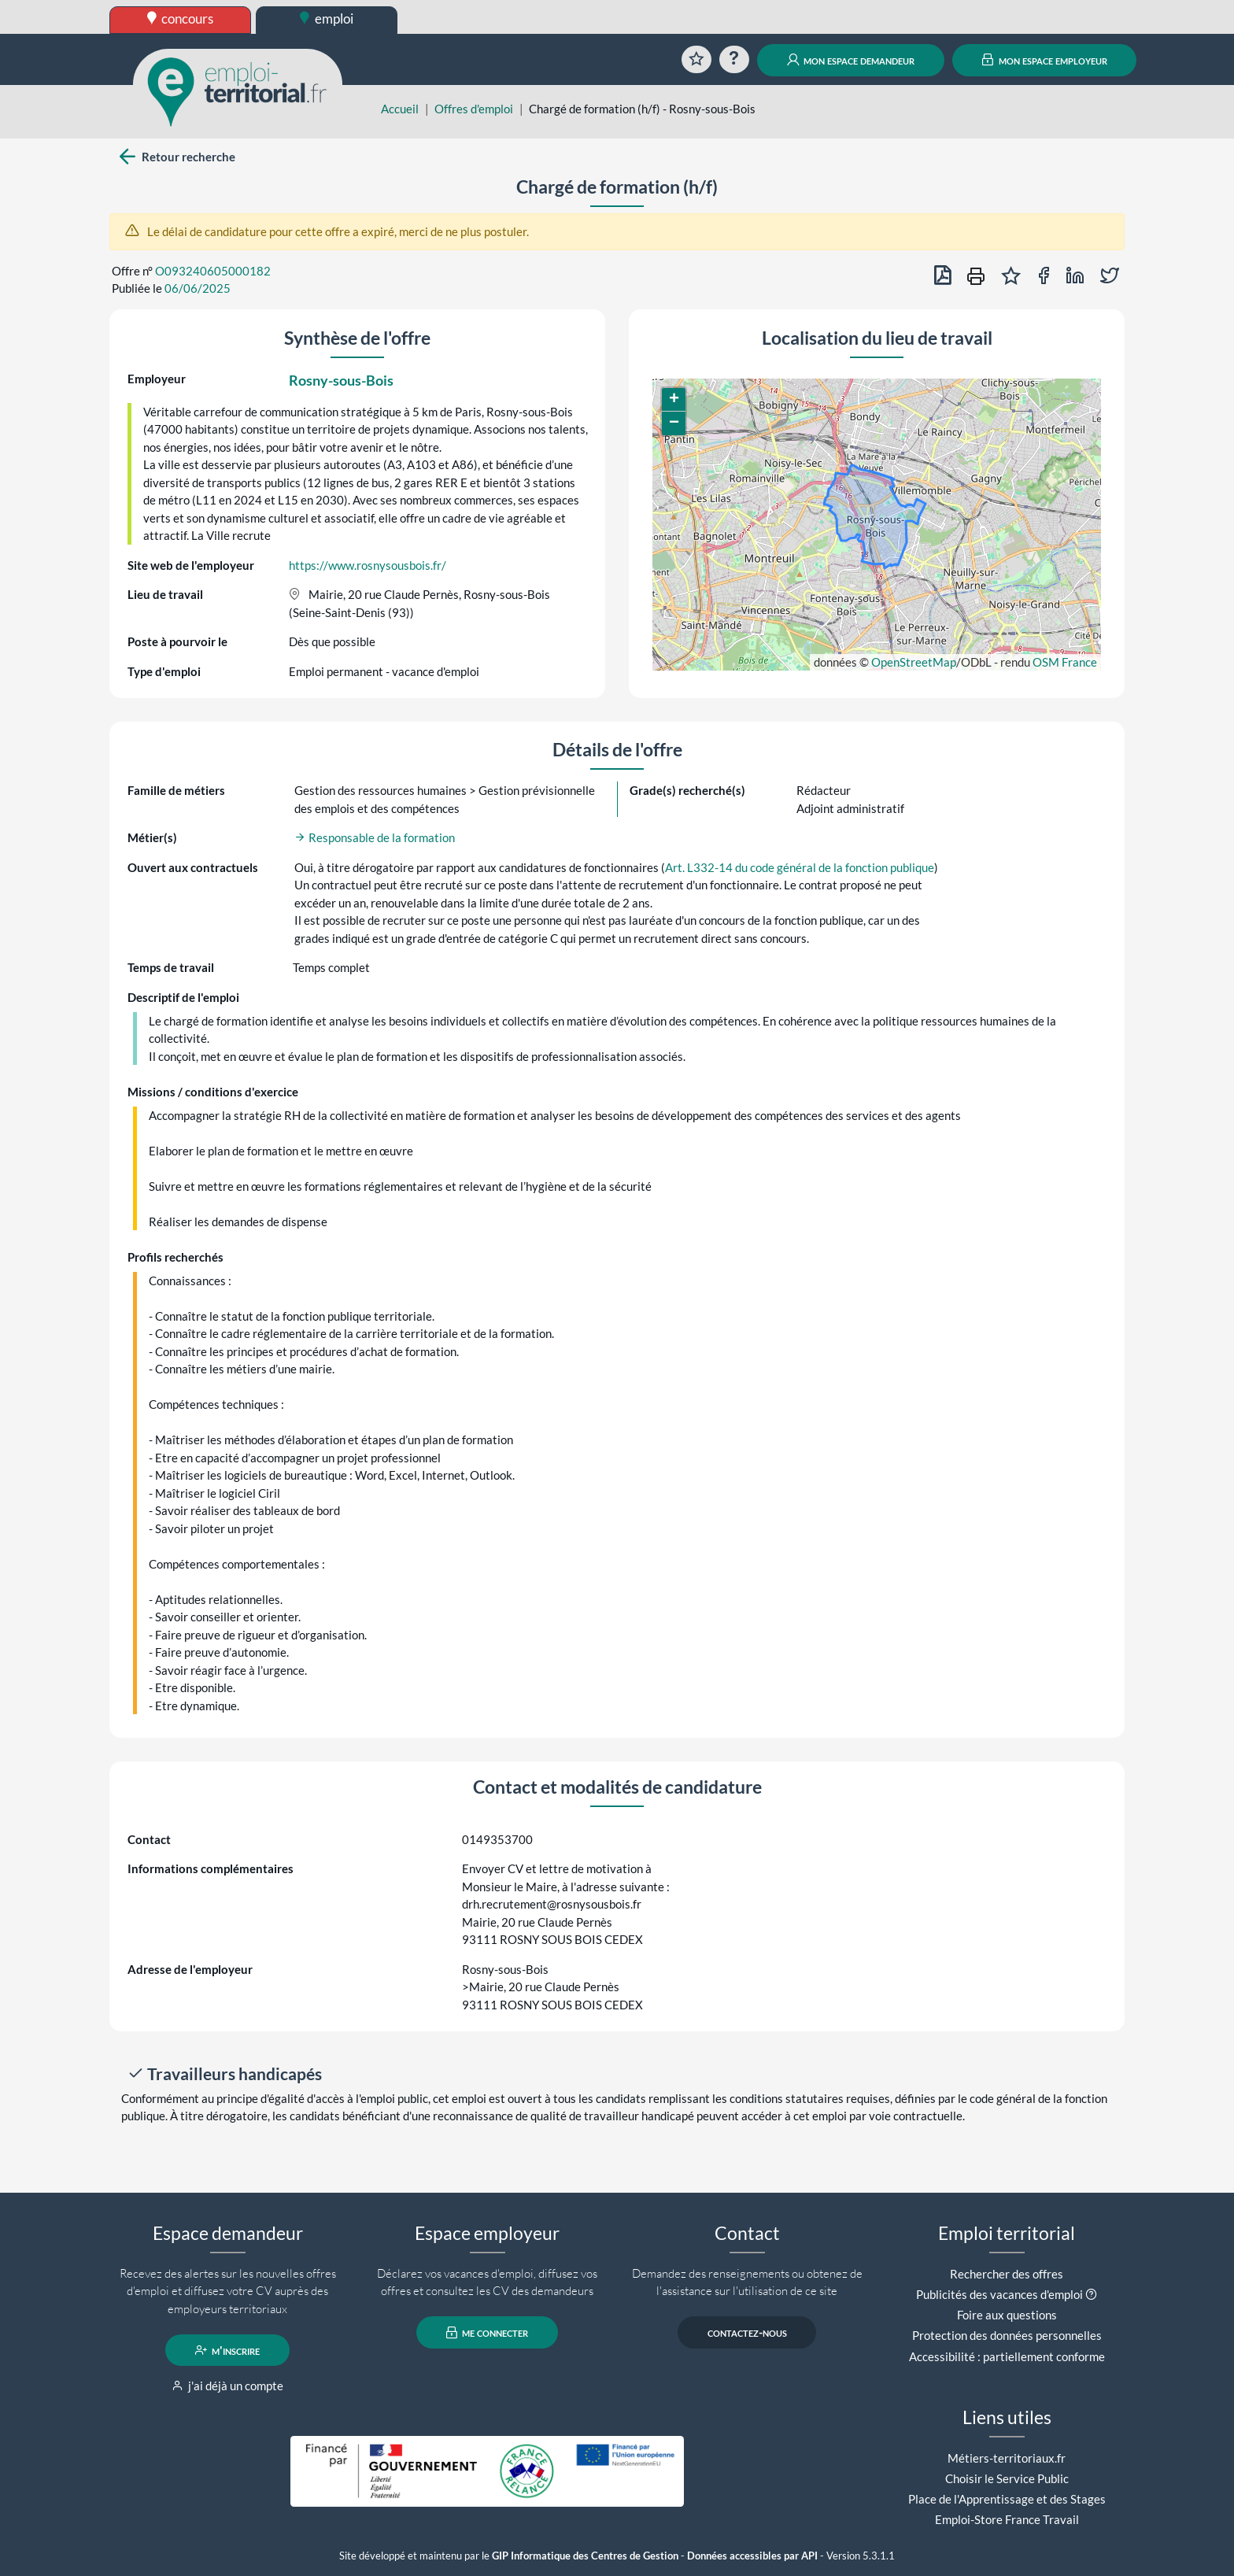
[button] (673, 400)
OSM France (1065, 662)
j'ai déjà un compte (228, 2385)
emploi (326, 18)
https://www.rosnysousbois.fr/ (367, 565)
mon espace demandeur (851, 60)
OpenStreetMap (913, 662)
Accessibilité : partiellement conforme (1007, 2356)
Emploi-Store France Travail (1007, 2519)
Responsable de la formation (374, 837)
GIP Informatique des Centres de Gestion (585, 2556)
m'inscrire (227, 2350)
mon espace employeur (1044, 60)
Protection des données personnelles (1007, 2335)
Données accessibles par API (752, 2556)
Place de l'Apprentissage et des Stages (1007, 2499)
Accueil (400, 109)
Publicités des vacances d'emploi (999, 2294)
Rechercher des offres (1006, 2274)
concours (180, 18)
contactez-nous (747, 2333)
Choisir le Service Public (1007, 2478)
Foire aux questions (1007, 2315)
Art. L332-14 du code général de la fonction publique (799, 867)
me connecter (487, 2333)
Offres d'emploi (473, 109)
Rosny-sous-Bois (341, 380)
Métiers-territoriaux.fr (1007, 2458)
